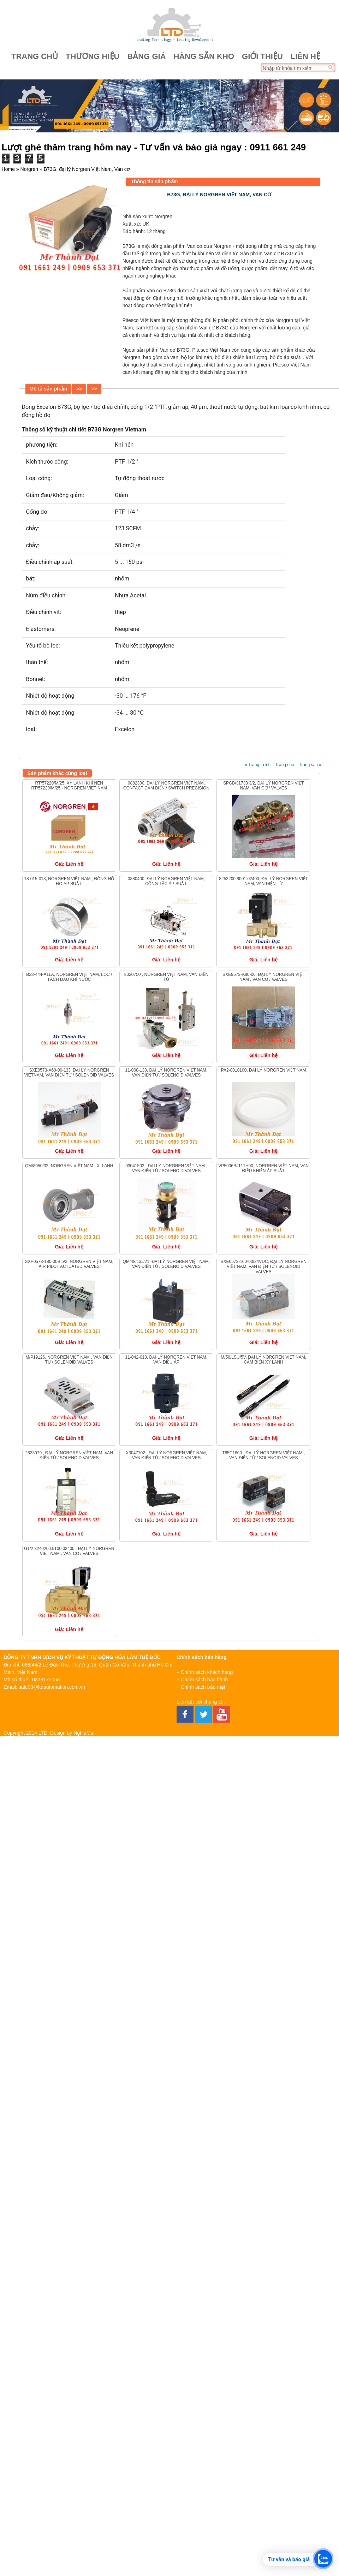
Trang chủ (34, 56)
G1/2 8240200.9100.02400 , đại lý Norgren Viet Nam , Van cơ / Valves (69, 1551)
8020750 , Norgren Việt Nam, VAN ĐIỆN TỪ (166, 977)
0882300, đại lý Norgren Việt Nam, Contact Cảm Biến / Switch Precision (166, 786)
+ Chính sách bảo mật (201, 1687)
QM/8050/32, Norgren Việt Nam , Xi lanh (69, 1165)
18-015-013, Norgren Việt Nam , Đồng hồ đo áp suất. (69, 881)
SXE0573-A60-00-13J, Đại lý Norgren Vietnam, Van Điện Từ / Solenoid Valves (69, 1073)
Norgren (29, 169)
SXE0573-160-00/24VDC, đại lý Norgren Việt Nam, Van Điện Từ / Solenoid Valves (263, 1266)
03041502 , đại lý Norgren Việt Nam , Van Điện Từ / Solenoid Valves (166, 1168)
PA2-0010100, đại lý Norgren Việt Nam (263, 1070)
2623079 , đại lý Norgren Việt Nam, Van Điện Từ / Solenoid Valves (69, 1455)
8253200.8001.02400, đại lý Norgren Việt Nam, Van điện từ (263, 881)
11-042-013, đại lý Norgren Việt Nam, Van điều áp (166, 1360)
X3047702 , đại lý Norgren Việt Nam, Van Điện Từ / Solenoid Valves (166, 1455)
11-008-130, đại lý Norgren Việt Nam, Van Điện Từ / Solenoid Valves (166, 1073)
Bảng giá (146, 56)
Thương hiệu (92, 56)
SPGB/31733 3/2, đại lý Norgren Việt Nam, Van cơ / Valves (263, 786)
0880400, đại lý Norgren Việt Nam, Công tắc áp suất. (166, 881)
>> (79, 389)
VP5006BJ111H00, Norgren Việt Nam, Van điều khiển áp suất (263, 1168)
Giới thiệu (262, 56)
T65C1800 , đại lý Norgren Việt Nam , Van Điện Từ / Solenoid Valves (263, 1455)
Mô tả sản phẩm (48, 389)
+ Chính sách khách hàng (205, 1672)
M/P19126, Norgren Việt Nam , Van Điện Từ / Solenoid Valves (69, 1360)
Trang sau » (310, 764)
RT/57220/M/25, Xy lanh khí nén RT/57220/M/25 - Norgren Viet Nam (69, 786)
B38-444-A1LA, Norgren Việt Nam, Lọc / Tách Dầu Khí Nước (69, 977)
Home (8, 169)
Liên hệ (305, 56)
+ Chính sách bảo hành (202, 1679)
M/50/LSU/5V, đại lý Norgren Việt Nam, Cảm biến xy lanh (263, 1360)
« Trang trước (257, 764)
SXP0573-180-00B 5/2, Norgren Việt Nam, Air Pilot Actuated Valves (69, 1264)
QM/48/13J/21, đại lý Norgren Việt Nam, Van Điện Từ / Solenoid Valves (166, 1264)
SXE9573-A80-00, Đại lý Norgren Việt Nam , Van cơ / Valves (263, 977)
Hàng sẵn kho (204, 56)
